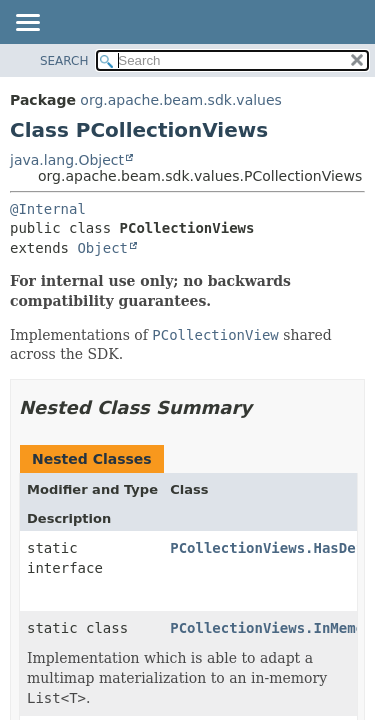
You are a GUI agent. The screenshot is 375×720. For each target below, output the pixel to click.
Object (102, 248)
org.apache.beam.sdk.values (181, 100)
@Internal (48, 209)
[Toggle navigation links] (27, 24)
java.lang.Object (67, 160)
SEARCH (64, 61)
